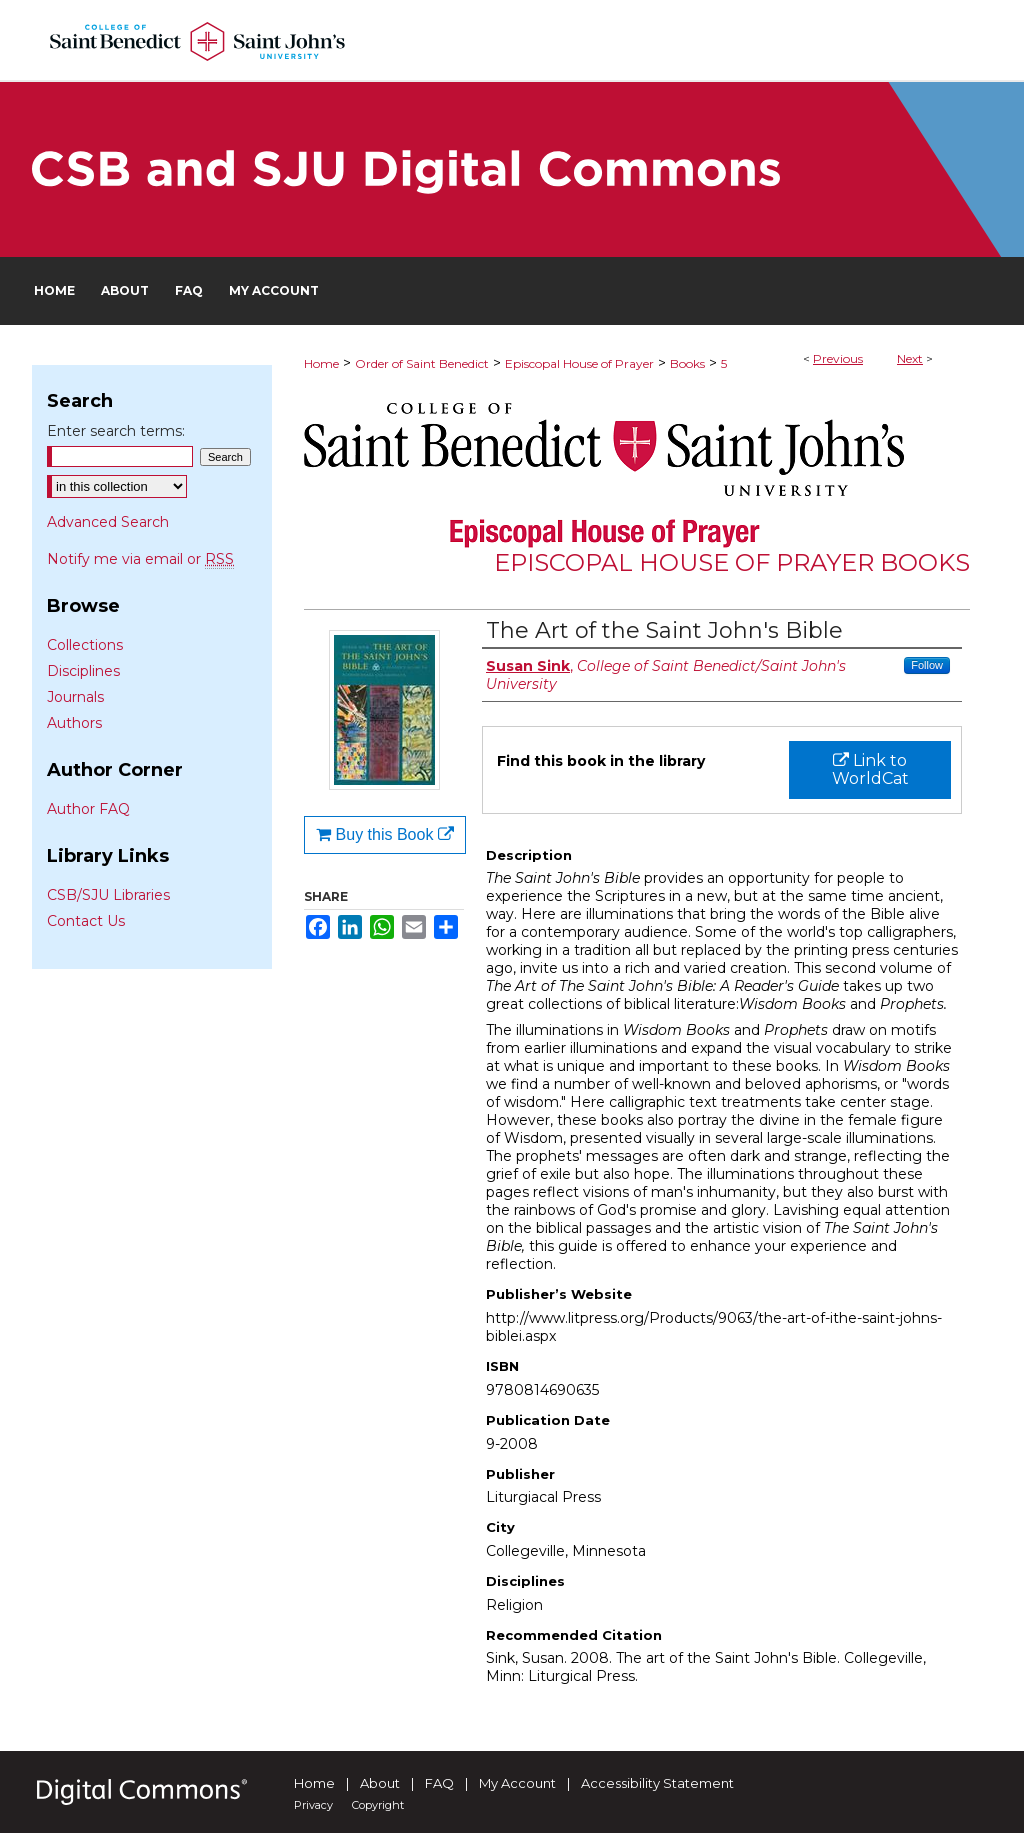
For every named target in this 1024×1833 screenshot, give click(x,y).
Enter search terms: (116, 431)
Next (910, 358)
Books (687, 363)
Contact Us (86, 921)
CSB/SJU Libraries (108, 895)
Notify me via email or (140, 559)
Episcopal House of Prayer (579, 363)
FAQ (439, 1783)
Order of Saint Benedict (422, 363)
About (380, 1783)
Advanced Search (108, 522)
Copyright (378, 1805)
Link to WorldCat (870, 769)
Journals (75, 697)
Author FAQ (88, 809)
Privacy (313, 1805)
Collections (85, 645)
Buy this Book (385, 834)
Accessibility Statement (657, 1783)
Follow (927, 665)
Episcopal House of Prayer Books (732, 562)
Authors (74, 723)
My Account (517, 1783)
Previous (838, 358)
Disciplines (83, 671)
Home (321, 363)
